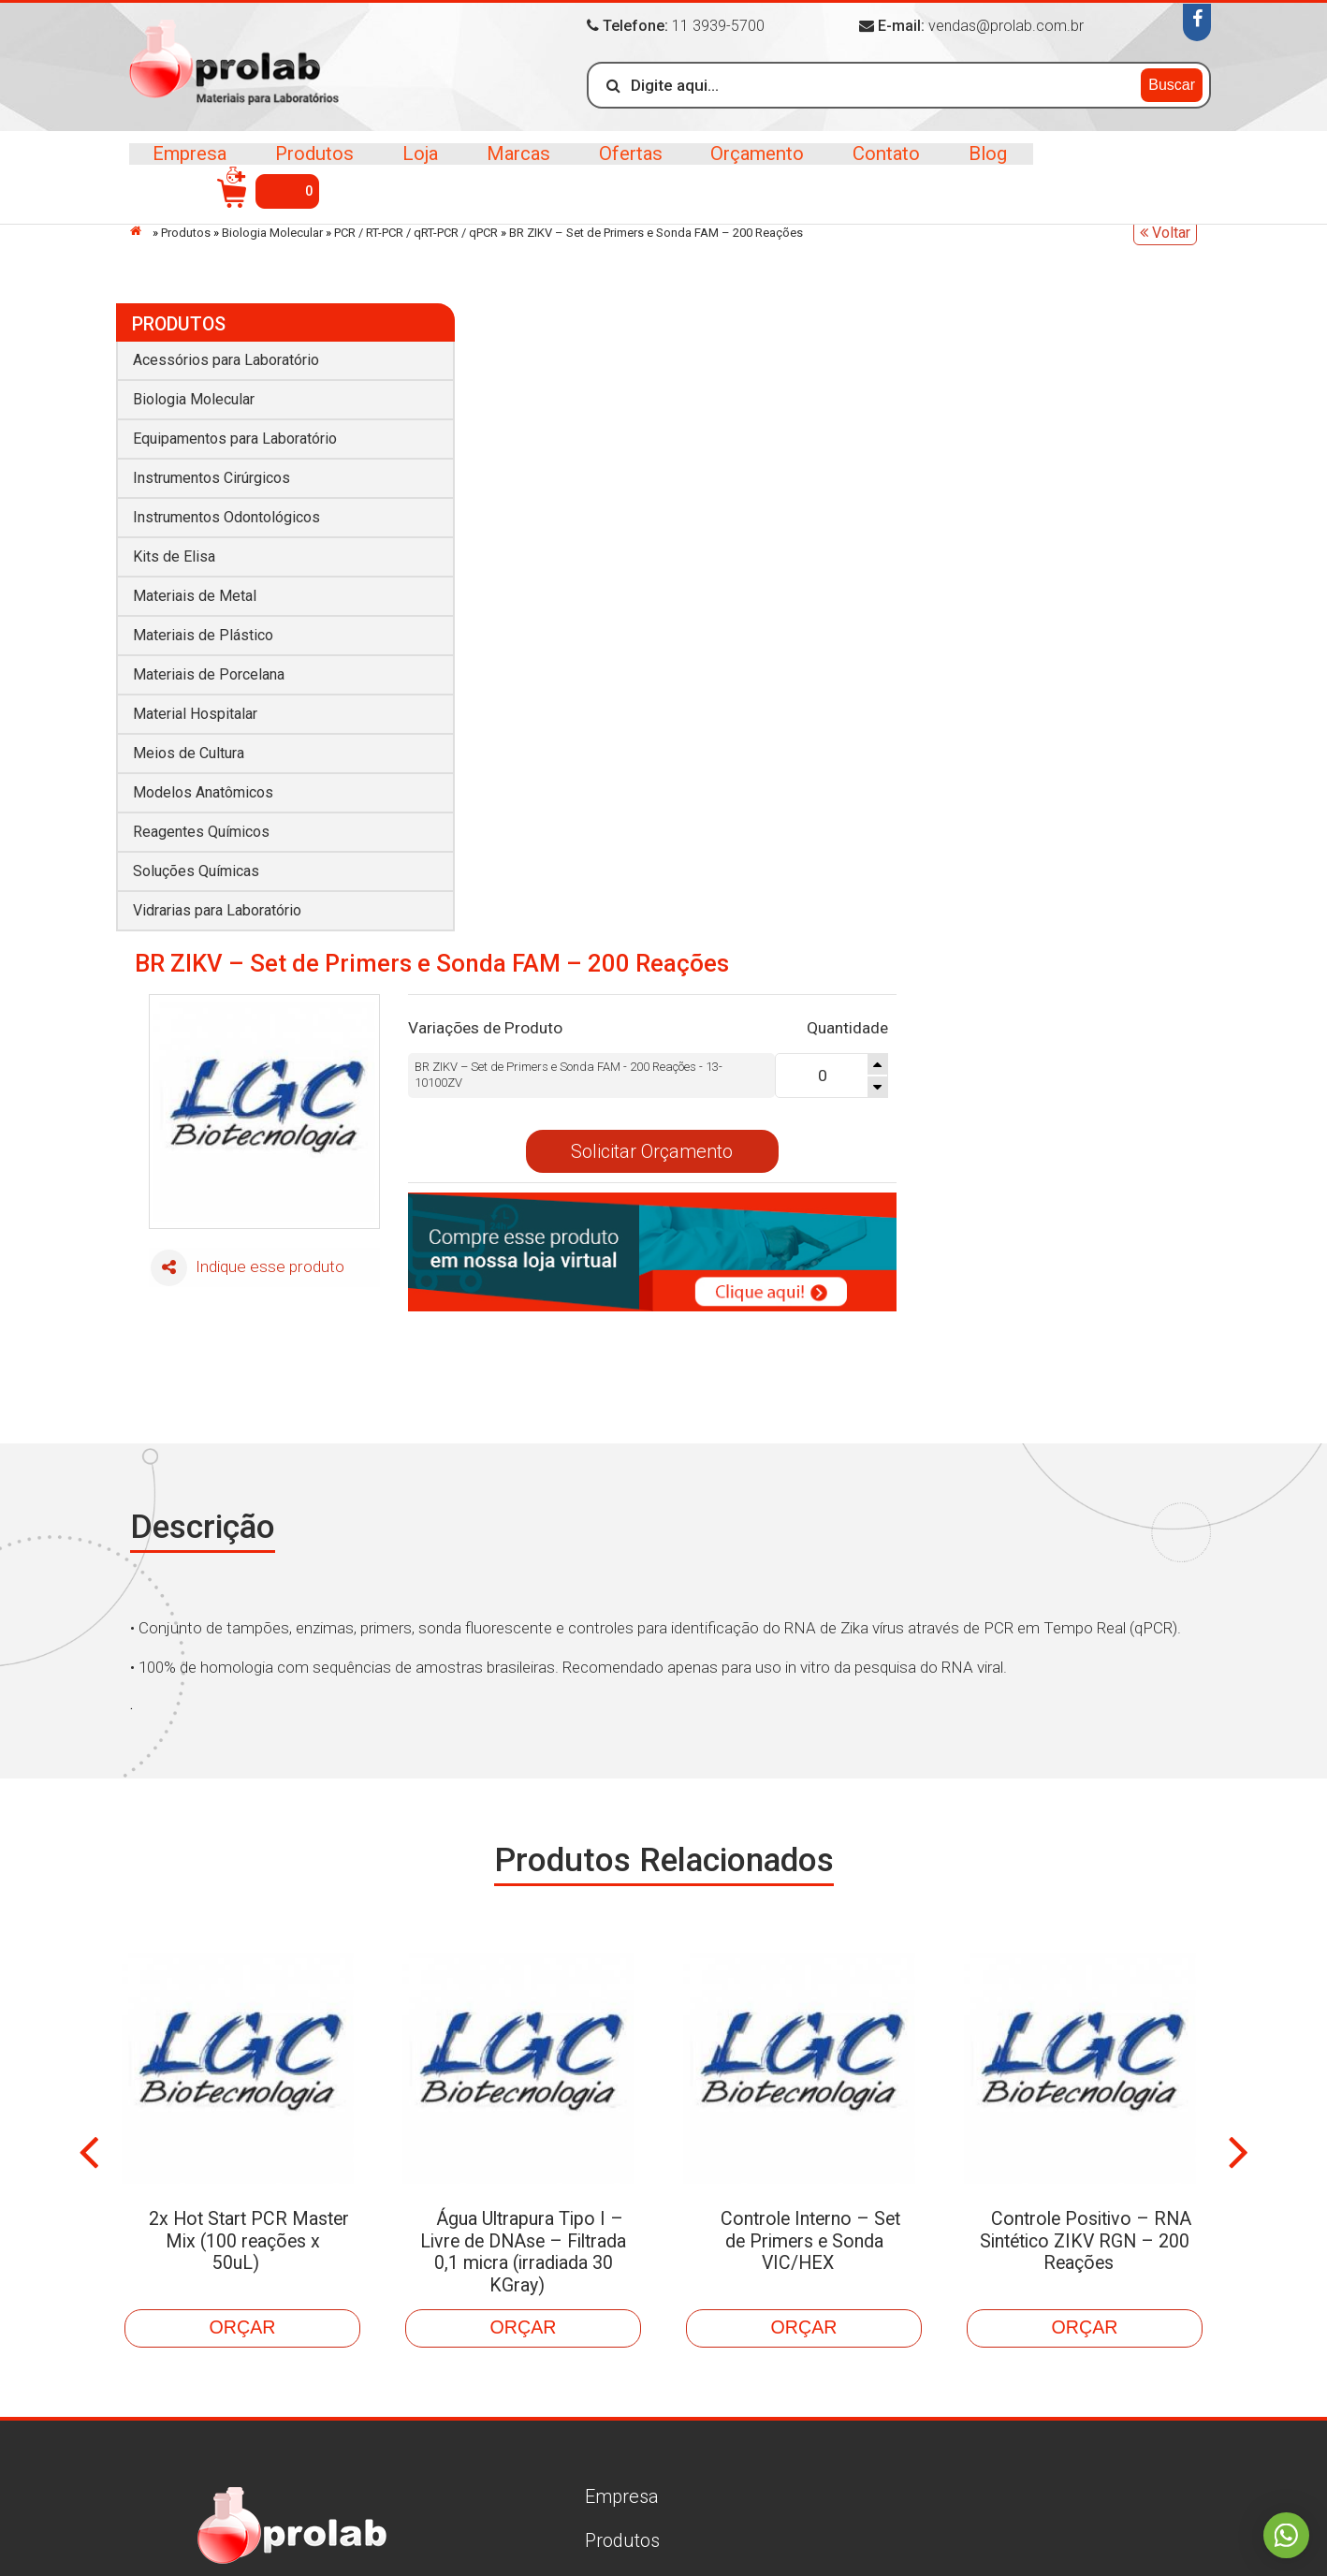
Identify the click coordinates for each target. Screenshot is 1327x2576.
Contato (874, 168)
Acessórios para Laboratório (226, 350)
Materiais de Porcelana (208, 665)
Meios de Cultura (188, 744)
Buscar (1171, 84)
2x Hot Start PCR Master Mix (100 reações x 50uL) (243, 1883)
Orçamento (747, 168)
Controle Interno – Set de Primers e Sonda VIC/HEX (811, 1883)
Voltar (1165, 233)
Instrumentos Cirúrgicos (211, 468)
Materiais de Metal (194, 586)
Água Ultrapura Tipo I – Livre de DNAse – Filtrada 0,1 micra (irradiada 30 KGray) (530, 1894)
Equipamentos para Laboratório (235, 429)
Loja (416, 168)
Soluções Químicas (196, 862)
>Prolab (239, 69)
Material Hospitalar (195, 704)
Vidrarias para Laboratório (217, 901)
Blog (973, 168)
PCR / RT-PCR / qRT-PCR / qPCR (416, 233)
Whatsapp (1284, 2533)
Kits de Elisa (174, 547)
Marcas (512, 168)
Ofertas (622, 168)
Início (140, 231)
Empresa (190, 168)
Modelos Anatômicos (203, 783)
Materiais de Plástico (203, 626)
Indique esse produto (521, 622)
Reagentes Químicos (201, 822)
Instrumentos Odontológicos (226, 508)
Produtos (312, 168)
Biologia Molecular (272, 233)
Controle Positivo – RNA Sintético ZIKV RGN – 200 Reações (1084, 1883)
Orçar (242, 1958)
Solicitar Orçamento (925, 504)
